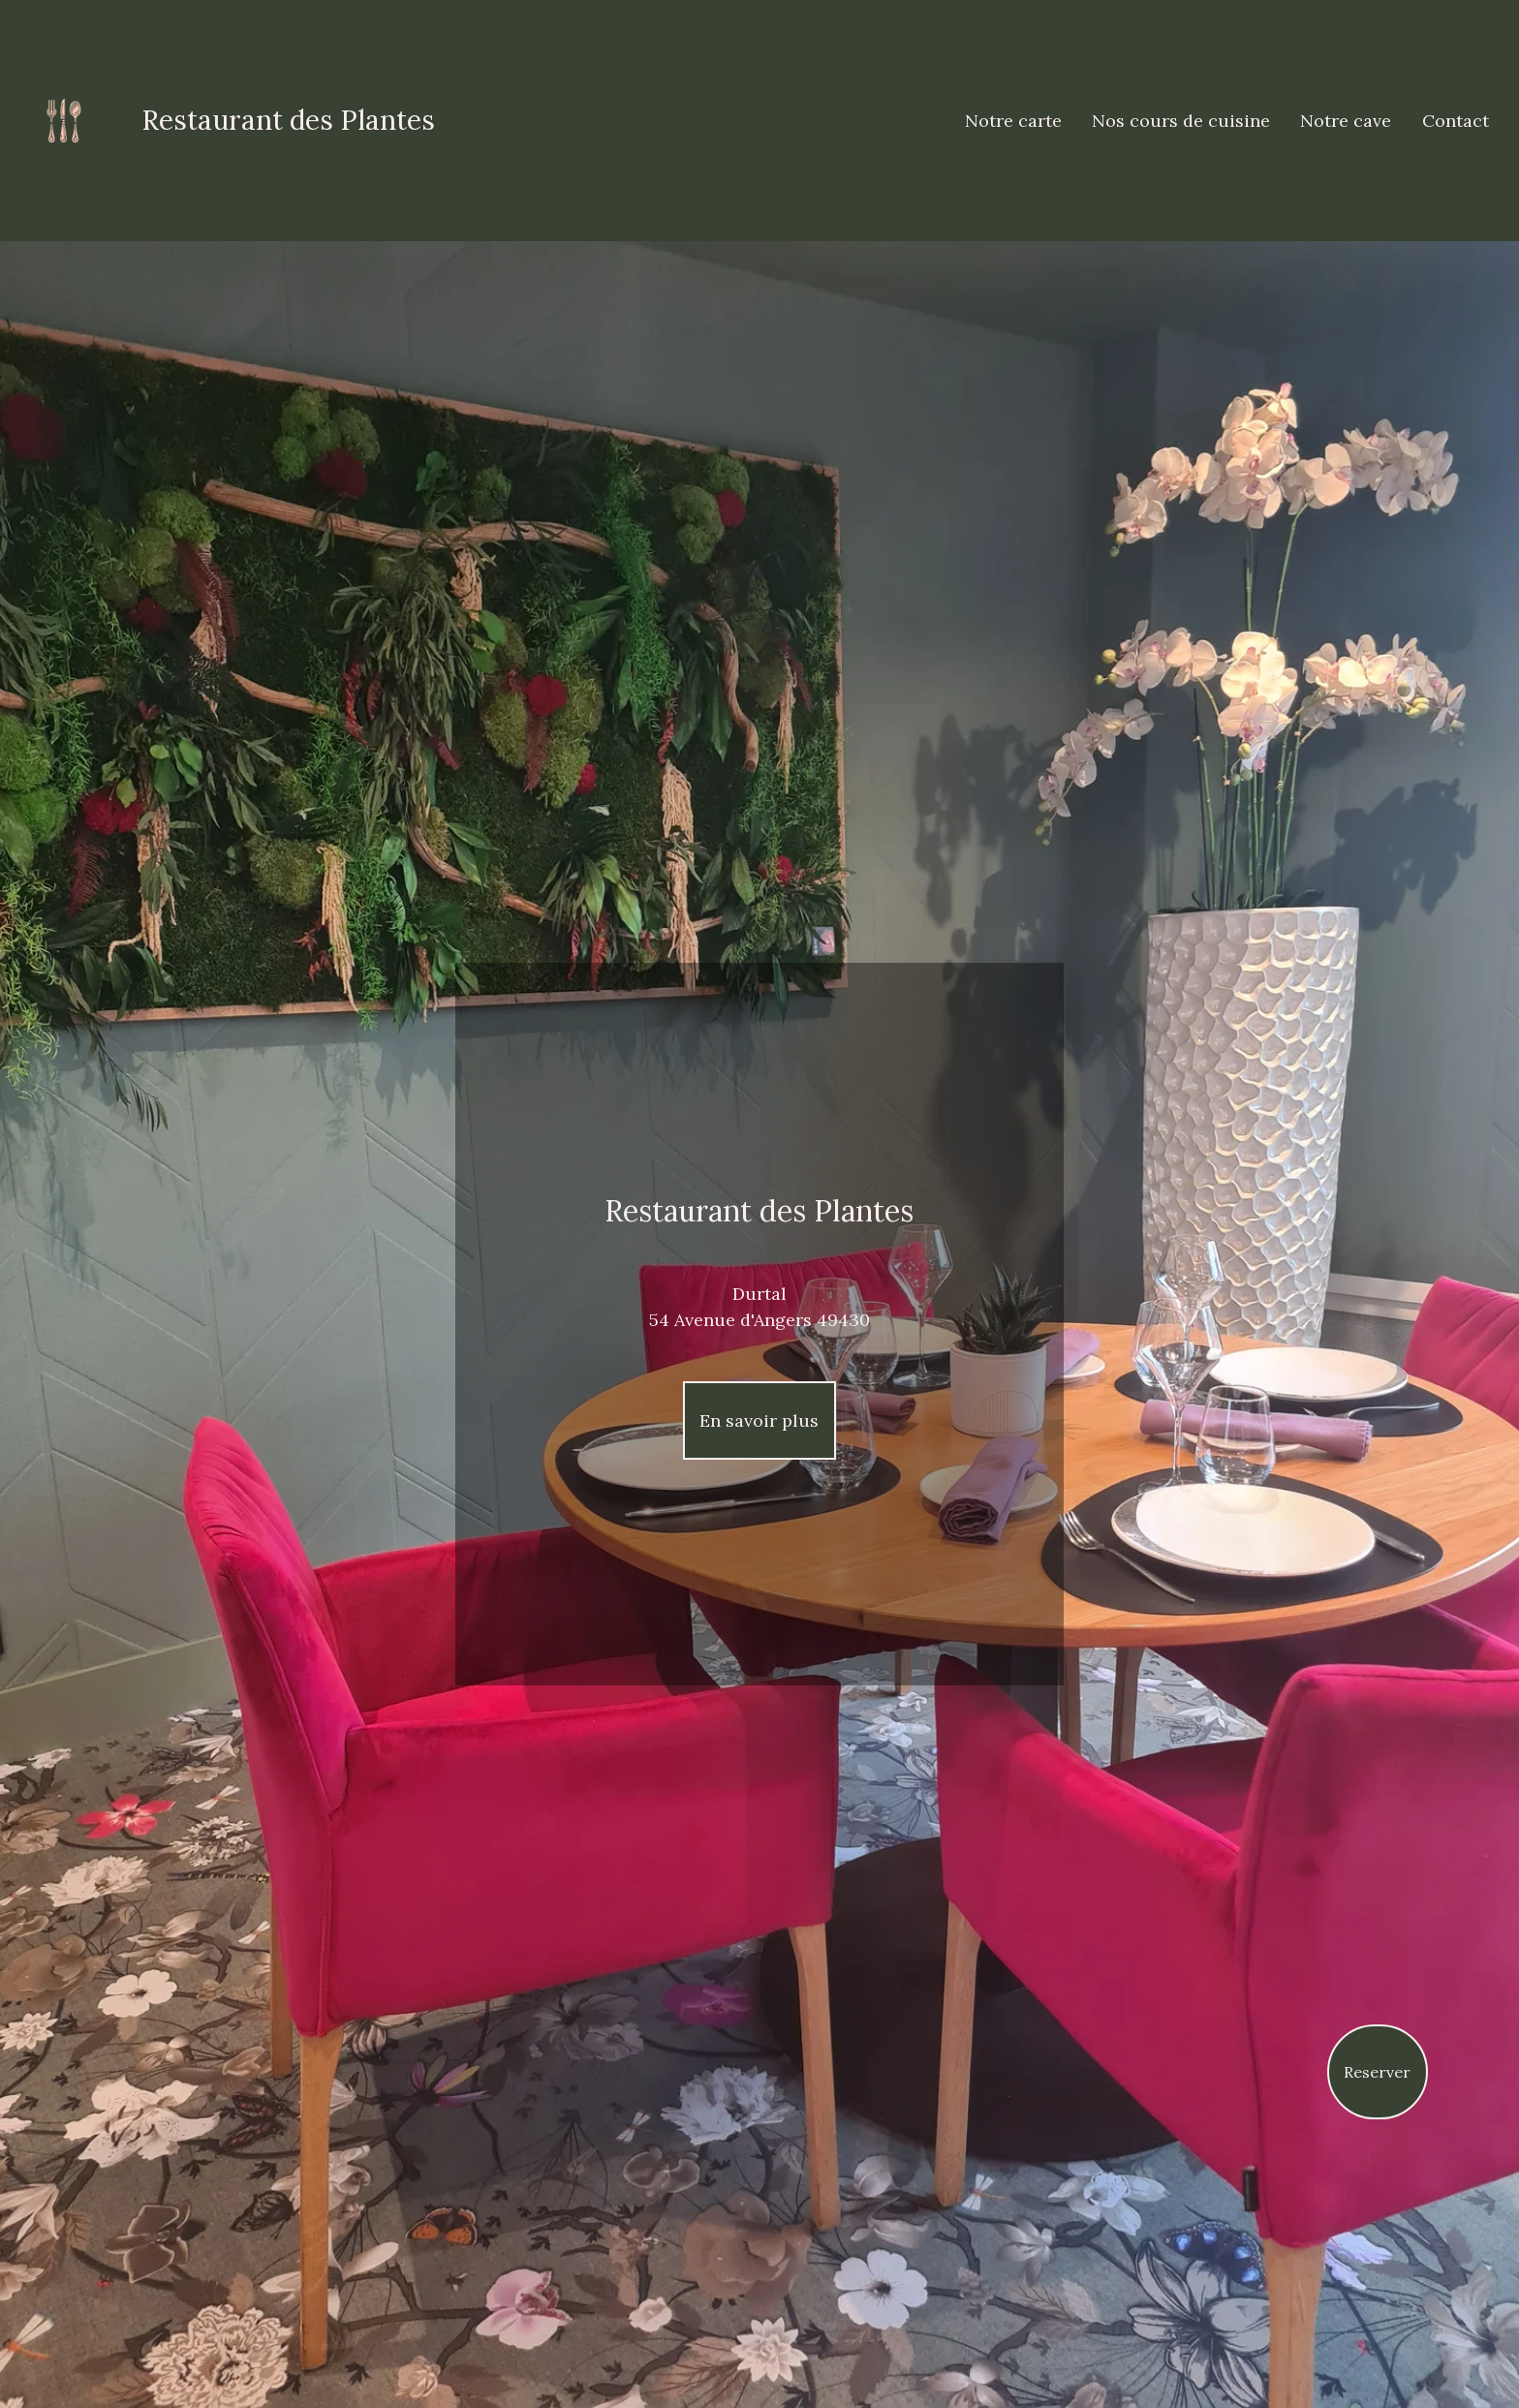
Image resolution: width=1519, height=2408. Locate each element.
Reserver (1377, 2072)
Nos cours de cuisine (1181, 120)
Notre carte (1013, 120)
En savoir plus (759, 1420)
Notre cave (1345, 120)
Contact (1455, 120)
